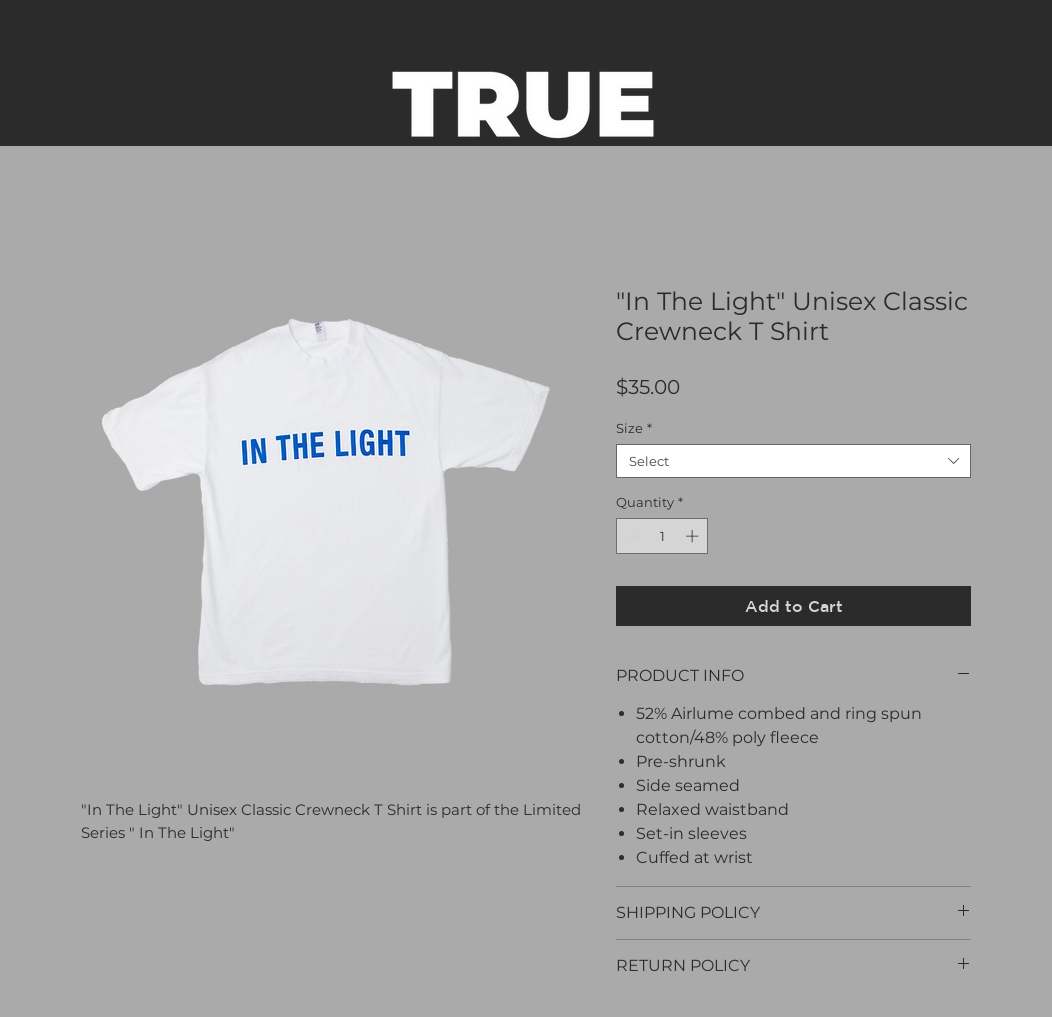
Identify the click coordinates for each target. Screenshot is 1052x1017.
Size (634, 428)
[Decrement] (631, 536)
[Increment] (694, 536)
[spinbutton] (662, 536)
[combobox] (793, 461)
